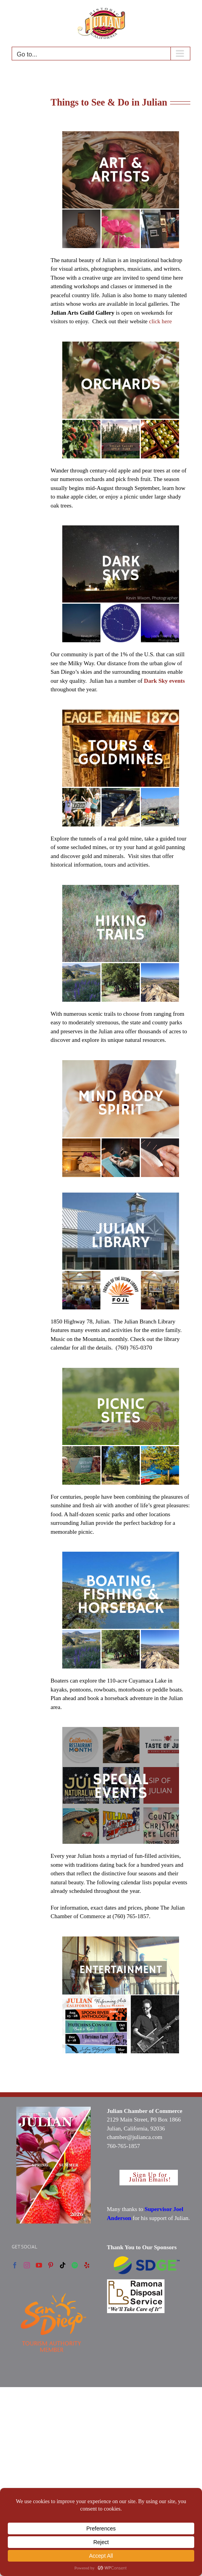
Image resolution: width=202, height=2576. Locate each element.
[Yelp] (87, 2265)
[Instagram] (27, 2265)
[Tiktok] (63, 2265)
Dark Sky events (164, 681)
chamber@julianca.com (135, 2137)
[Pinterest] (50, 2265)
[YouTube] (39, 2265)
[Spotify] (75, 2265)
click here (160, 321)
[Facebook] (15, 2265)
